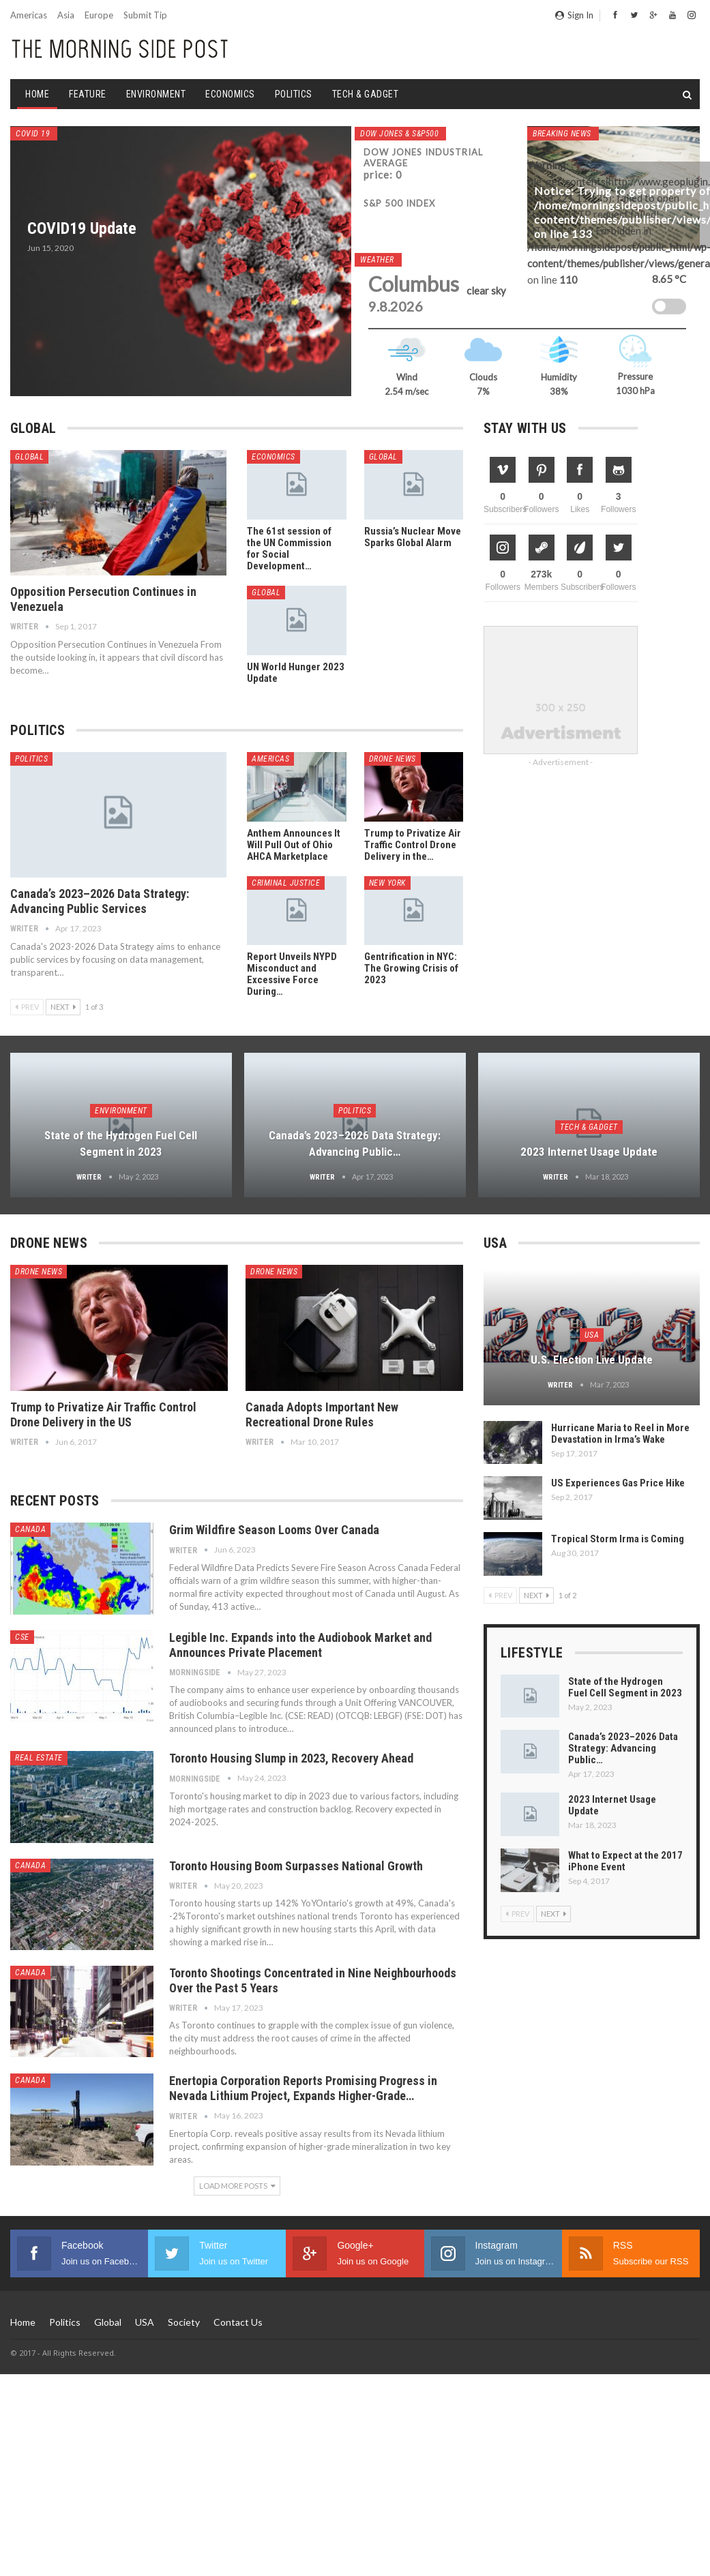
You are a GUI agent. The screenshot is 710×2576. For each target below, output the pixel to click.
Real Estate (39, 1758)
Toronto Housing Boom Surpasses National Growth (296, 1866)
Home (37, 94)
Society (184, 2322)
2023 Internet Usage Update (588, 1151)
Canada (30, 1529)
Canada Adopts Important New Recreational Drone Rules (322, 1414)
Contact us (238, 2322)
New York (387, 883)
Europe (99, 15)
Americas (28, 15)
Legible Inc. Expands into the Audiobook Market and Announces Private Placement (300, 1645)
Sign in (574, 15)
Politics (293, 94)
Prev (27, 1006)
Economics (230, 94)
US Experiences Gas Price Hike (618, 1483)
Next (63, 1006)
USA (592, 1335)
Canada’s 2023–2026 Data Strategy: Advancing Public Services (99, 901)
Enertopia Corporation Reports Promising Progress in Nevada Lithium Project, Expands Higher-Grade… (303, 2088)
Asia (65, 15)
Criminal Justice (286, 883)
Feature (87, 94)
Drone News (392, 759)
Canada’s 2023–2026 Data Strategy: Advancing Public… (623, 1748)
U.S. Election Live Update (592, 1359)
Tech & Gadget (365, 94)
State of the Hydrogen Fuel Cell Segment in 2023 (625, 1687)
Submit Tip (145, 15)
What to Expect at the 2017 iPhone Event (625, 1861)
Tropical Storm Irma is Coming (617, 1539)
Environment (156, 94)
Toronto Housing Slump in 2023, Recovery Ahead (291, 1758)
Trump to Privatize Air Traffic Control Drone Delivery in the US (103, 1414)
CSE (22, 1637)
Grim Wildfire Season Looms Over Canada (274, 1530)
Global (29, 457)
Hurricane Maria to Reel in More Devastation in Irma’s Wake (620, 1434)
